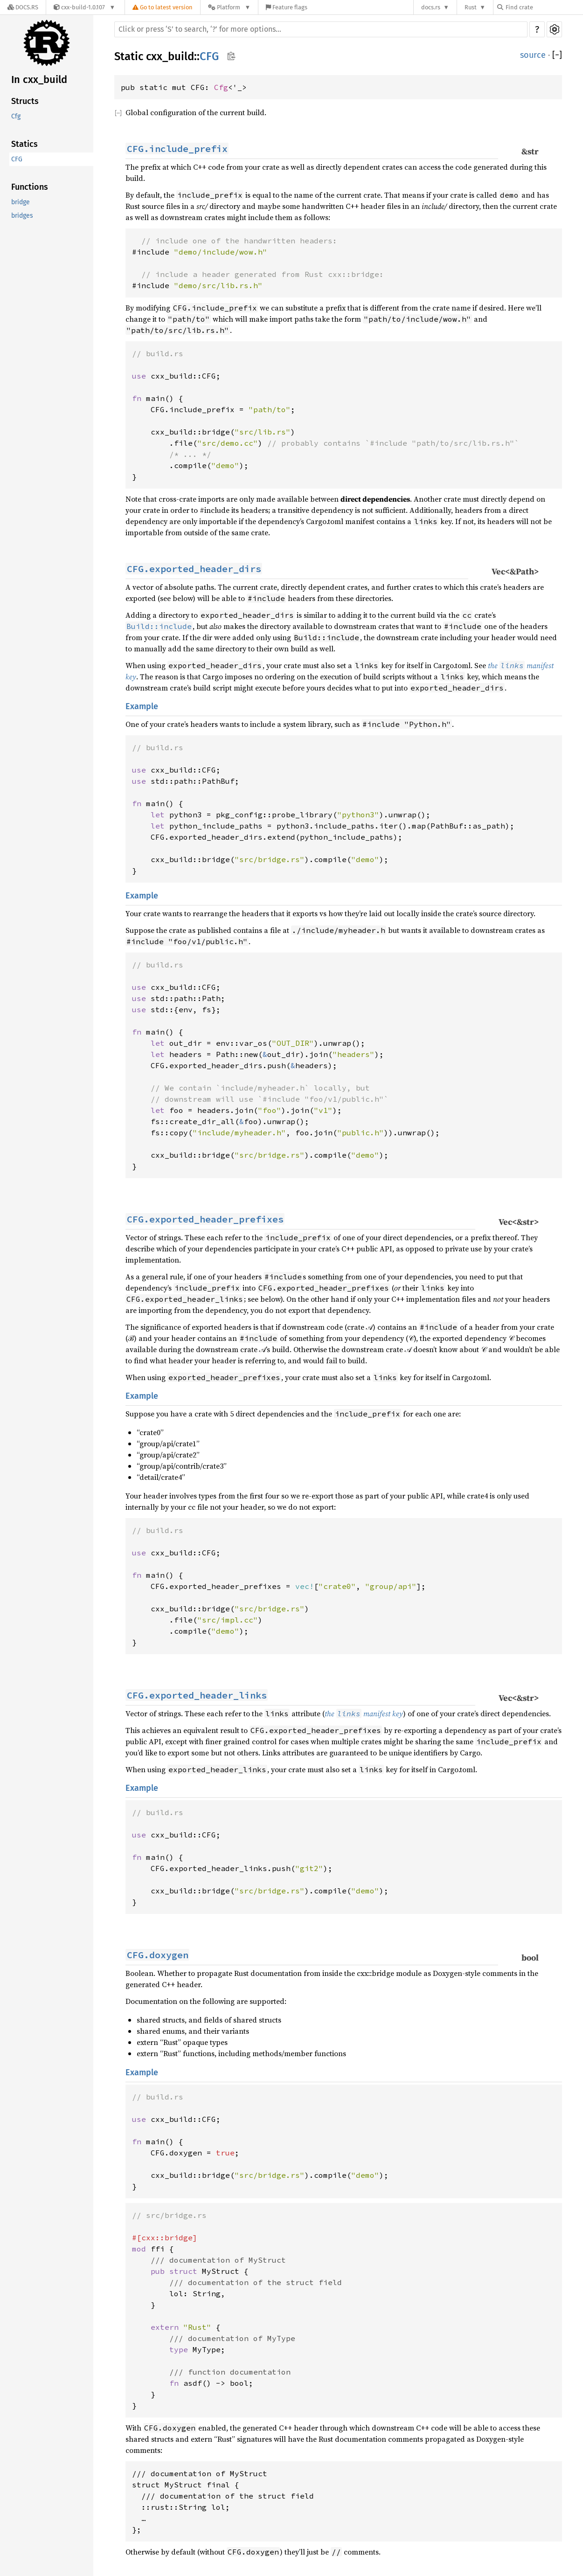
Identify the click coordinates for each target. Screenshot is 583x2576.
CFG (16, 159)
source (533, 55)
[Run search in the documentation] (320, 29)
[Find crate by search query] (544, 7)
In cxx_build (39, 79)
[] (557, 55)
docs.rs (430, 7)
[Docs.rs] (23, 7)
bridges (22, 216)
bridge (20, 202)
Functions (29, 187)
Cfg (16, 116)
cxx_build (170, 56)
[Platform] (229, 7)
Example (141, 706)
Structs (25, 101)
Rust (471, 7)
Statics (24, 144)
